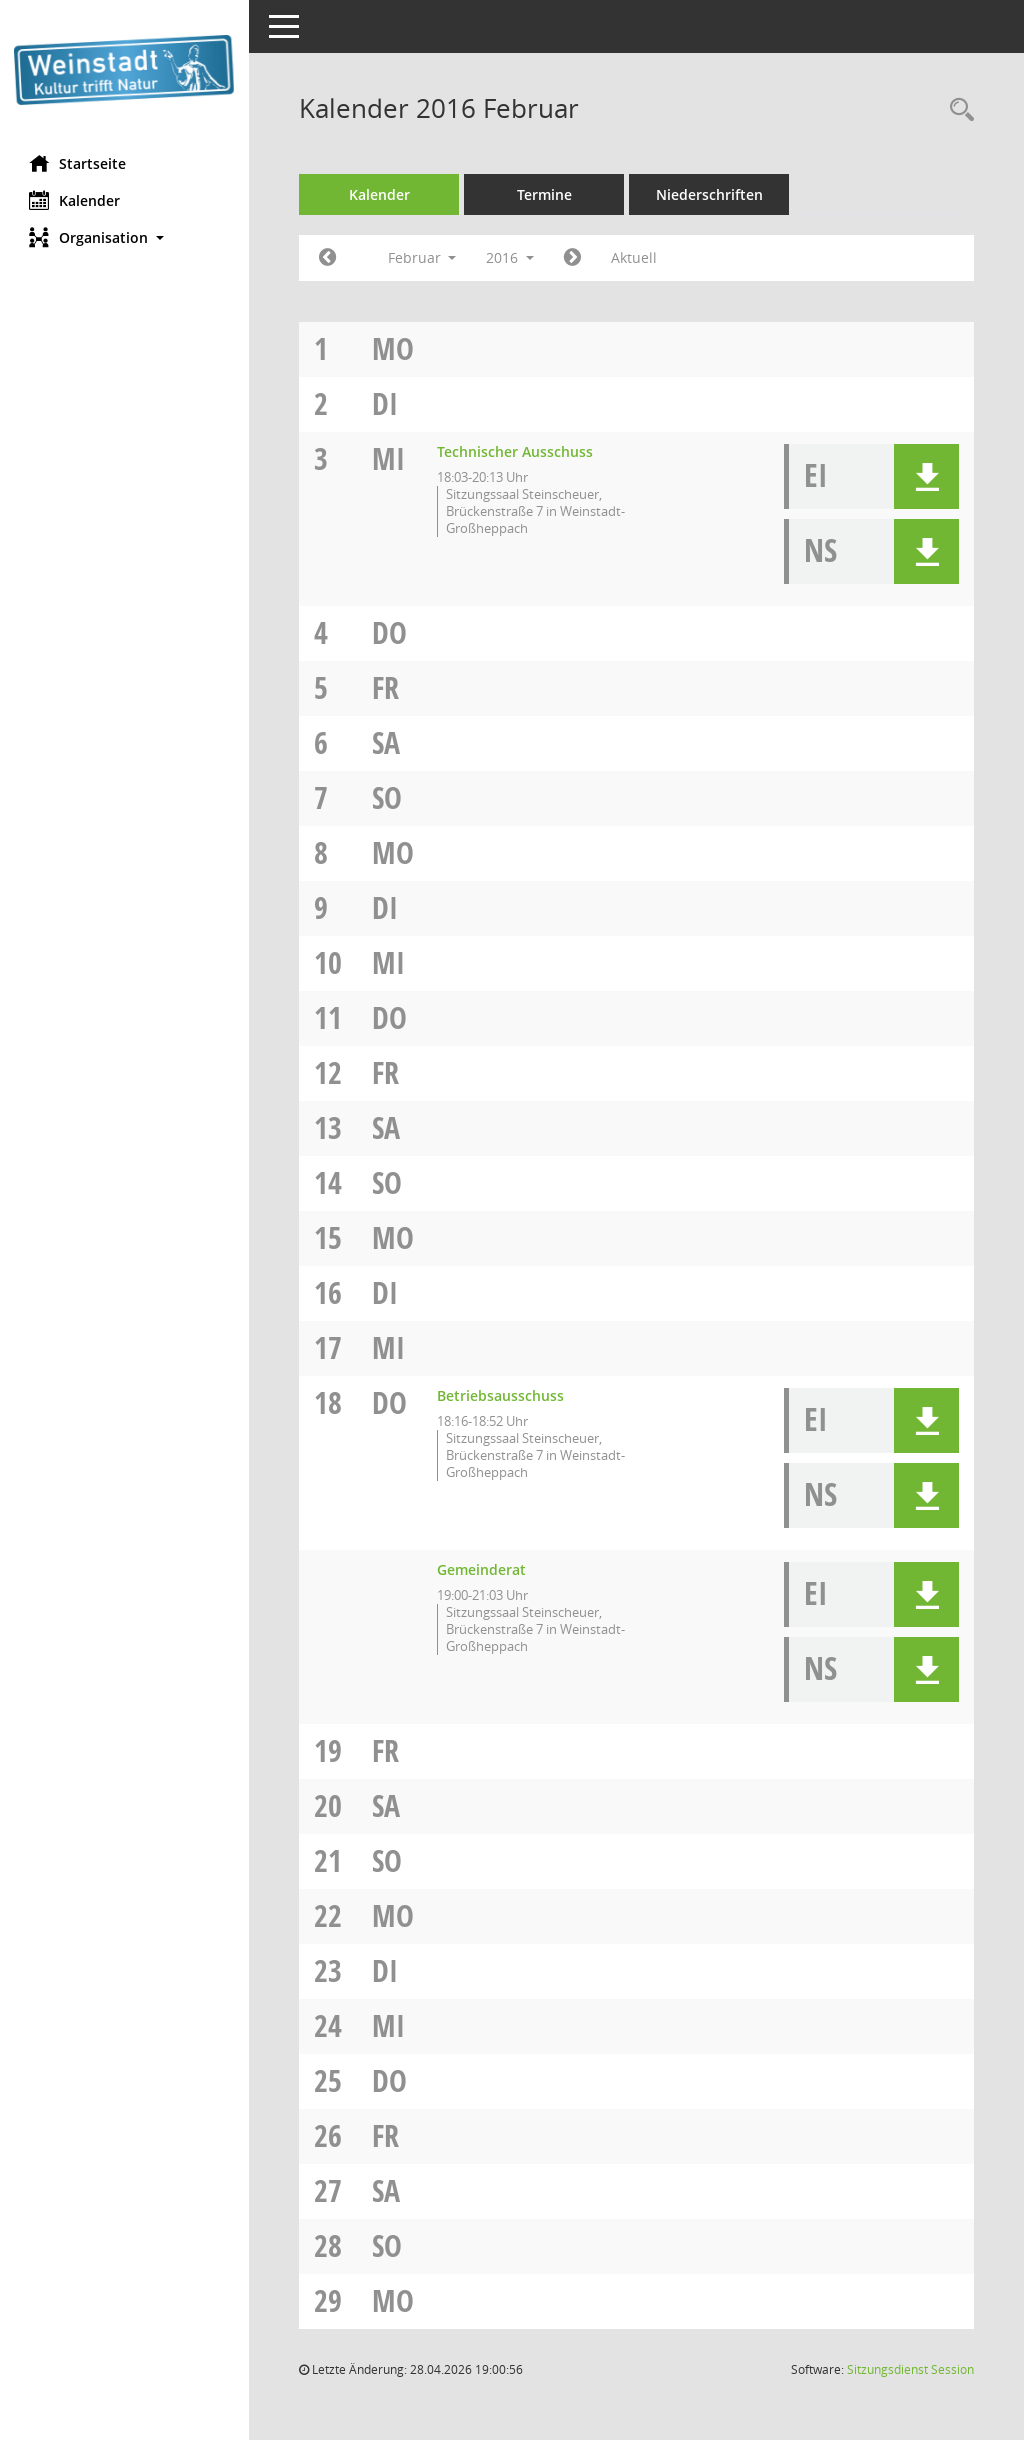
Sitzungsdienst (910, 2369)
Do (390, 632)
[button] (125, 237)
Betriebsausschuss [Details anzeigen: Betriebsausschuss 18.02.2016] (501, 1395)
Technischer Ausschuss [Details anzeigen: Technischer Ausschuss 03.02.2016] (516, 451)
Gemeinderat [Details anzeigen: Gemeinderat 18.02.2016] (482, 1569)
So (388, 797)
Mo (394, 348)
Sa (387, 742)
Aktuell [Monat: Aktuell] (635, 257)
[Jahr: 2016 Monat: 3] (573, 258)
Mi (389, 458)
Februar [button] (422, 257)
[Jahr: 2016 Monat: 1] (328, 258)
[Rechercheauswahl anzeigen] (957, 110)
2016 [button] (511, 257)
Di (386, 403)
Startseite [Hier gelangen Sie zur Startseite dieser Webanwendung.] (78, 163)
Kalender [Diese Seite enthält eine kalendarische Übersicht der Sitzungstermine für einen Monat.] (75, 200)
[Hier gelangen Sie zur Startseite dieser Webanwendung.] (125, 70)
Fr (386, 687)
